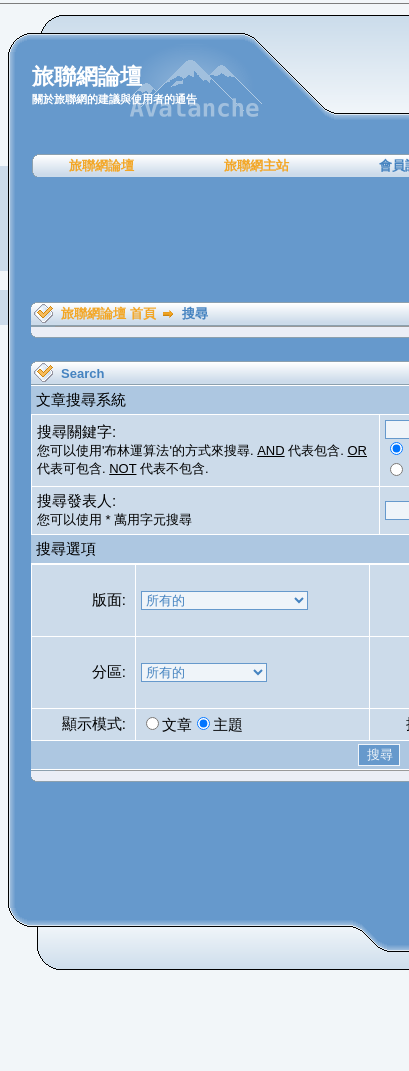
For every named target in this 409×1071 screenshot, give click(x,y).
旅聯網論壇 (101, 165)
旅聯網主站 (256, 165)
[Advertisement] (211, 240)
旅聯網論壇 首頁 (108, 313)
